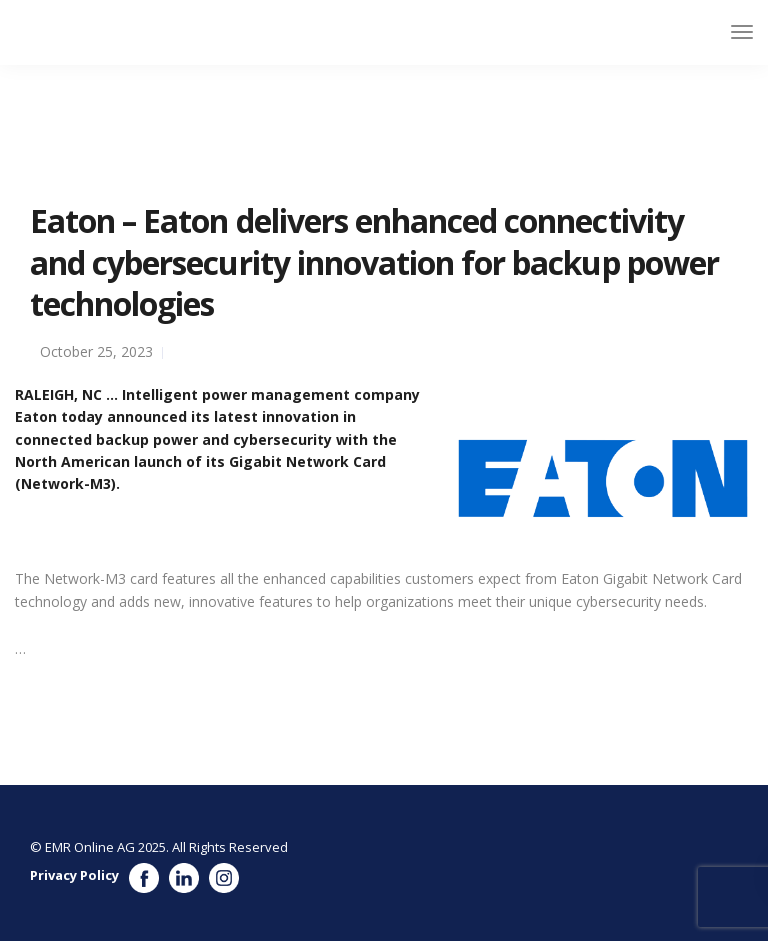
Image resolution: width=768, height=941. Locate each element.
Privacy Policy (74, 875)
